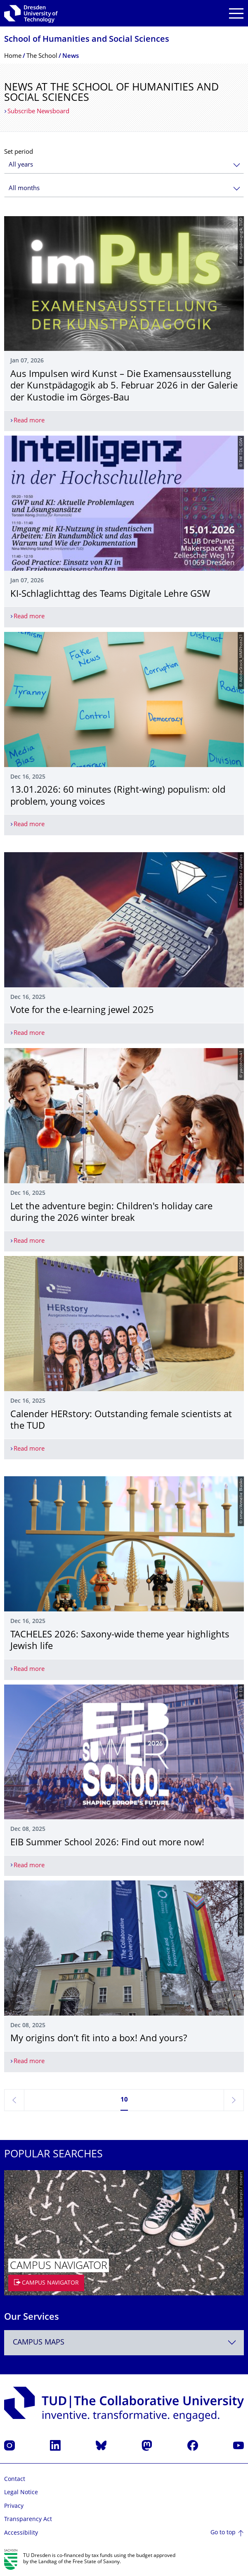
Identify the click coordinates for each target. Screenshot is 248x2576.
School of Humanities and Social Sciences (86, 40)
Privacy (14, 2506)
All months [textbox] (24, 189)
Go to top (223, 2532)
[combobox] (124, 165)
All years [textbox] (21, 165)
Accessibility (21, 2533)
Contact (14, 2479)
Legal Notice (21, 2492)
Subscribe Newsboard (38, 112)
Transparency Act (28, 2519)
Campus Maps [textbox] (38, 2342)
